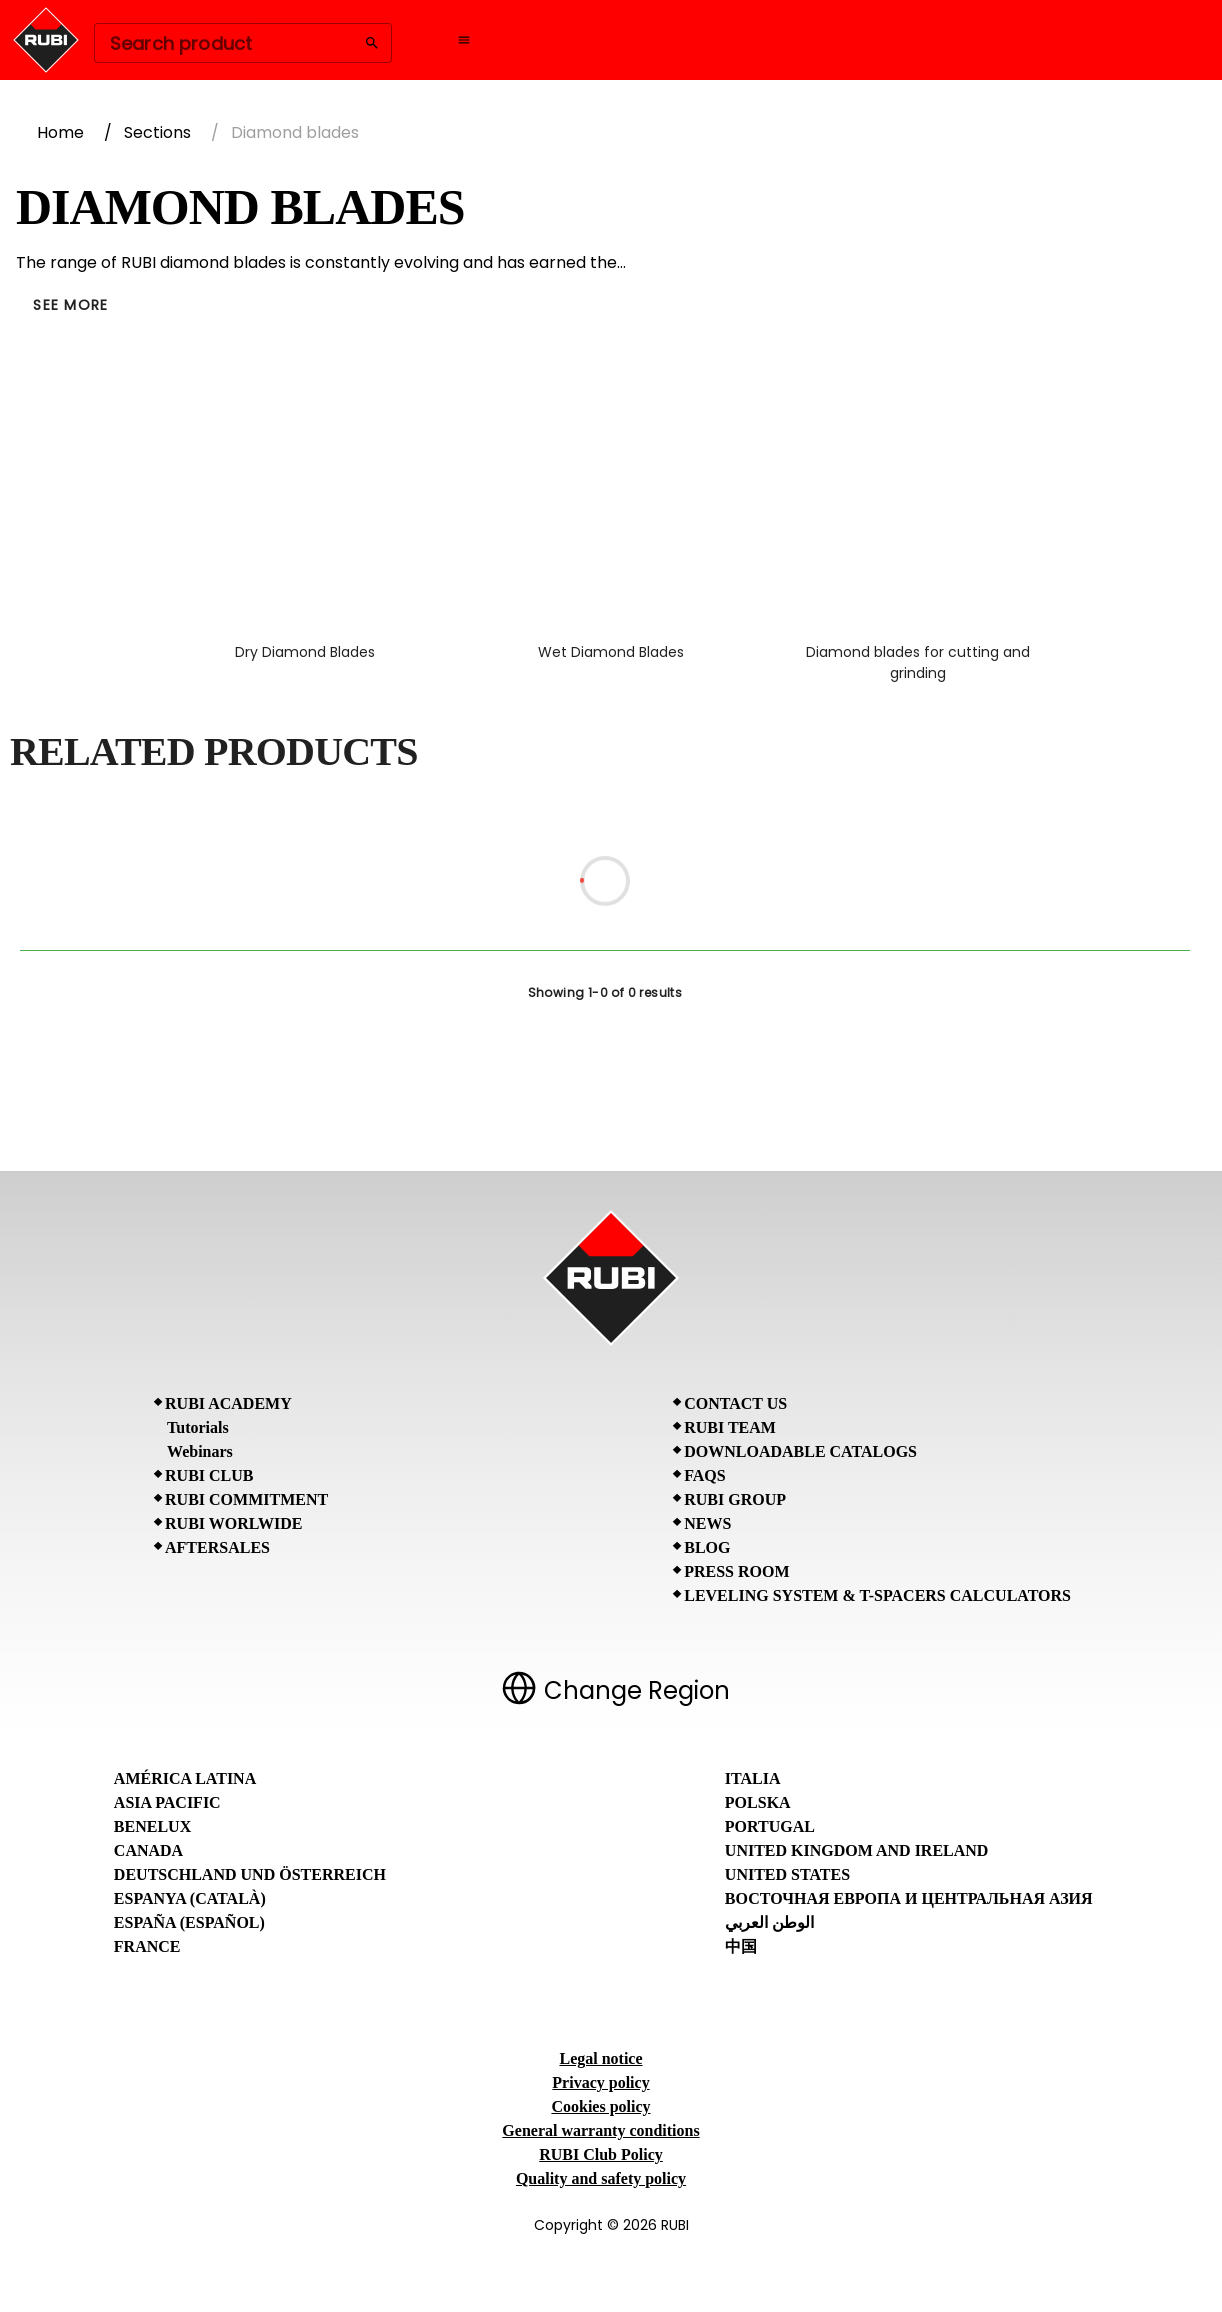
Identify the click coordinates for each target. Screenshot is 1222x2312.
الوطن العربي (769, 1922)
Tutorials (198, 1427)
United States (787, 1874)
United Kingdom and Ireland (857, 1850)
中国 (741, 1946)
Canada (148, 1850)
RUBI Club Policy (601, 2154)
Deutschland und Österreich (250, 1874)
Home (60, 132)
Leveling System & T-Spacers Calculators (877, 1595)
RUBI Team (730, 1427)
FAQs (704, 1475)
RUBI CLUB (209, 1475)
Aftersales (217, 1547)
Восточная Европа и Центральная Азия (909, 1898)
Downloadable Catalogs (800, 1451)
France (147, 1946)
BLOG (707, 1547)
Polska (758, 1802)
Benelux (152, 1826)
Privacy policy (600, 2082)
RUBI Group (735, 1499)
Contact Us (735, 1403)
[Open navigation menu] (464, 40)
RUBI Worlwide (233, 1523)
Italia (753, 1778)
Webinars (200, 1451)
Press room (736, 1571)
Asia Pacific (167, 1802)
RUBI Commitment (246, 1499)
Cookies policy (600, 2106)
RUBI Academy (228, 1403)
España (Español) (189, 1922)
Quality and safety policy (601, 2178)
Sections (157, 132)
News (707, 1523)
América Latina (185, 1778)
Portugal (770, 1826)
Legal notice (600, 2058)
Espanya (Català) (190, 1898)
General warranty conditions (600, 2130)
